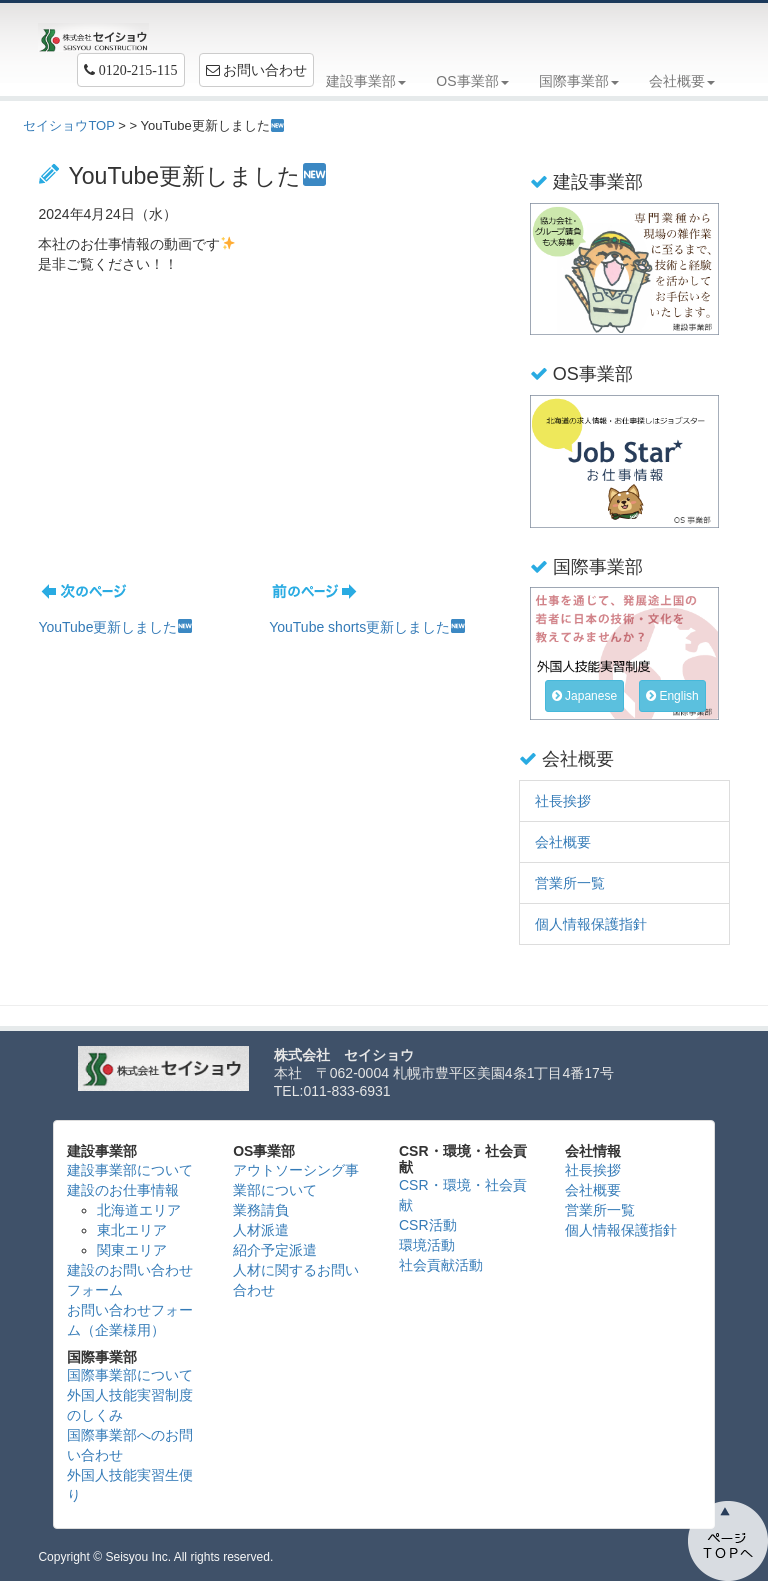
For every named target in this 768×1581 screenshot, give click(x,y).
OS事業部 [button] (472, 81)
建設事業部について (130, 1170)
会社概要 (563, 842)
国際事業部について (130, 1375)
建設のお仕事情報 (123, 1190)
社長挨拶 (563, 801)
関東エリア (132, 1250)
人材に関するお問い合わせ (296, 1280)
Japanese (584, 696)
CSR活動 (428, 1225)
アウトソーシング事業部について (296, 1180)
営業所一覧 (570, 883)
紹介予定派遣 (275, 1250)
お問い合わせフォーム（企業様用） (130, 1320)
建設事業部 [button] (366, 81)
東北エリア (132, 1230)
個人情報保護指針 (591, 924)
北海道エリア (139, 1210)
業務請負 (261, 1210)
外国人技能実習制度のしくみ (130, 1405)
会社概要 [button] (682, 81)
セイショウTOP (68, 125)
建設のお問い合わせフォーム (130, 1280)
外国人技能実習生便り (130, 1485)
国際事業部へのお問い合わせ (130, 1445)
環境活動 (427, 1245)
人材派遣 (261, 1230)
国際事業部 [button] (579, 81)
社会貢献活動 (441, 1265)
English (672, 696)
